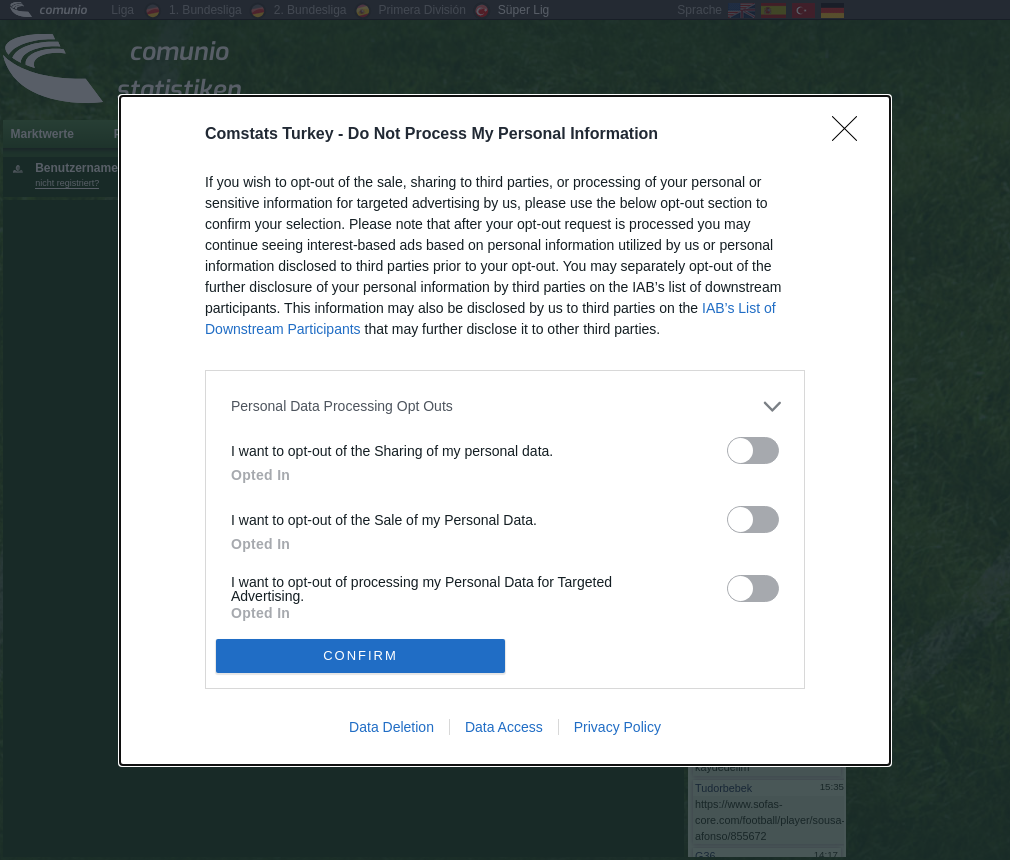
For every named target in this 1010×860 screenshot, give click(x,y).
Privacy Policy (617, 727)
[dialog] (505, 430)
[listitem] (505, 406)
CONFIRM (360, 654)
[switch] (753, 450)
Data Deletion (391, 727)
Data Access (504, 727)
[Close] (851, 135)
